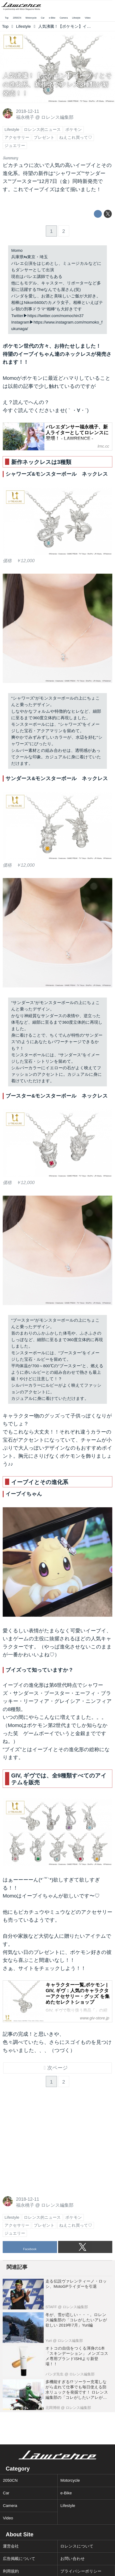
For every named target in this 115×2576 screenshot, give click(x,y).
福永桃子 (25, 117)
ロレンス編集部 (57, 117)
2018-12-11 (27, 111)
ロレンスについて (77, 2546)
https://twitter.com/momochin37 (55, 315)
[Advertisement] (30, 2118)
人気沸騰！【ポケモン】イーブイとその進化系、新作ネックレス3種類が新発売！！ (57, 84)
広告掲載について (19, 2558)
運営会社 (11, 2546)
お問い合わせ (72, 2558)
